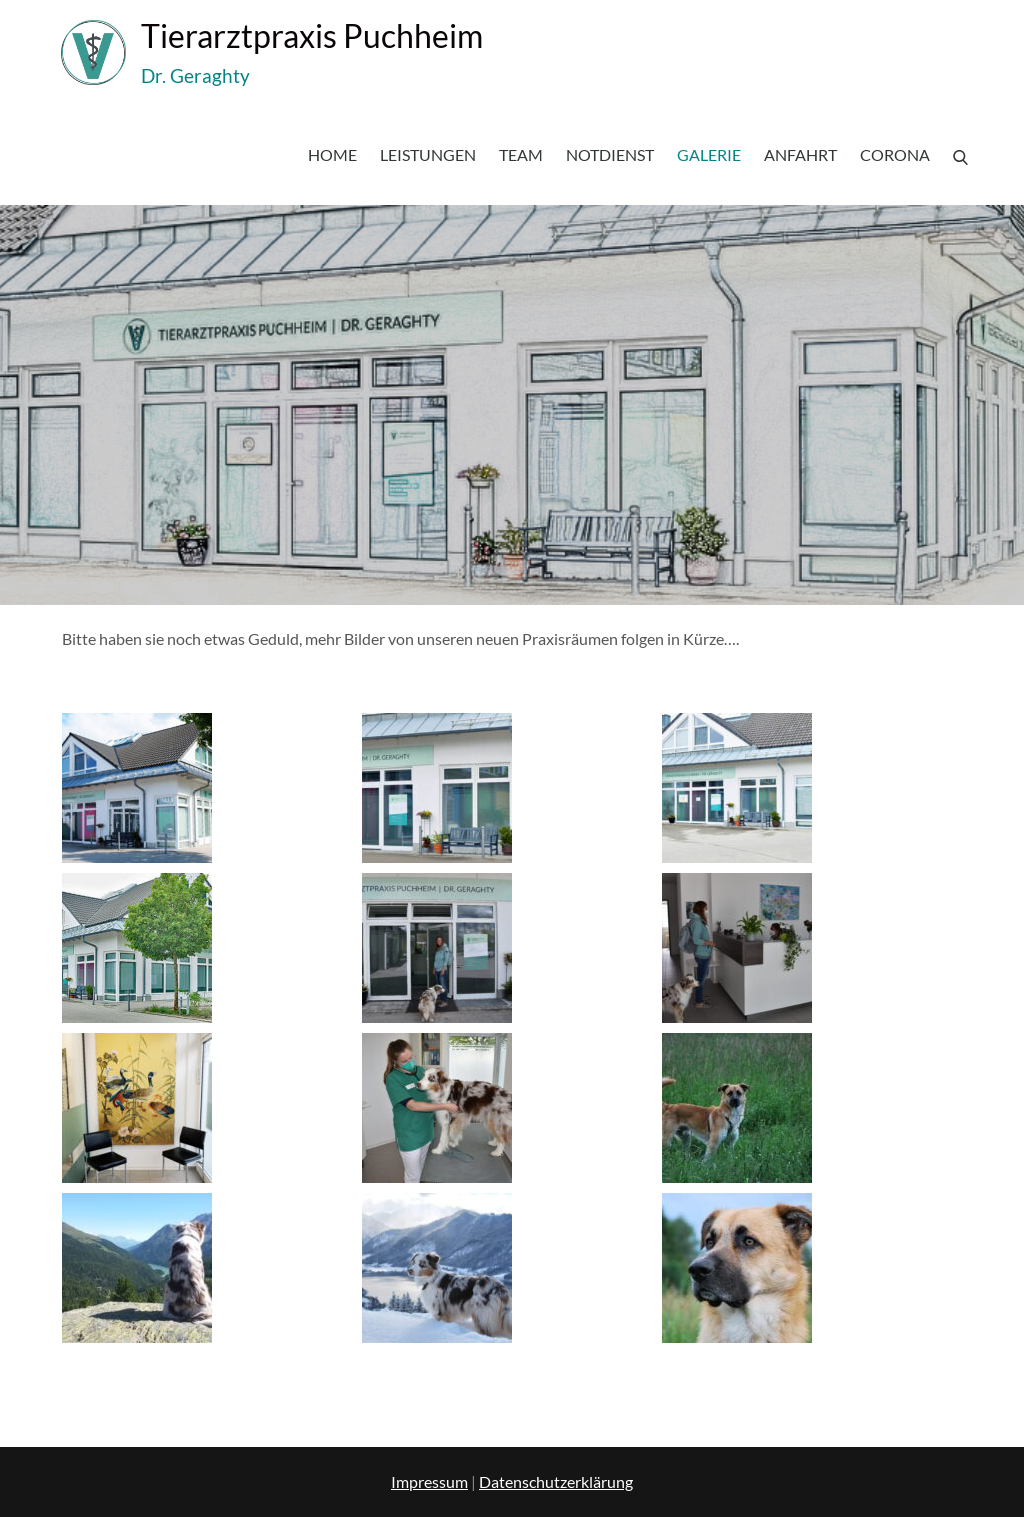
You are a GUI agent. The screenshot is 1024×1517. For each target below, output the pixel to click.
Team (521, 154)
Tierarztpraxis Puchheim (312, 35)
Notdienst (610, 154)
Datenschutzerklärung (556, 1481)
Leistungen (428, 154)
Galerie (709, 154)
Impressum (429, 1481)
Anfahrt (800, 154)
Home (332, 154)
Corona (895, 154)
